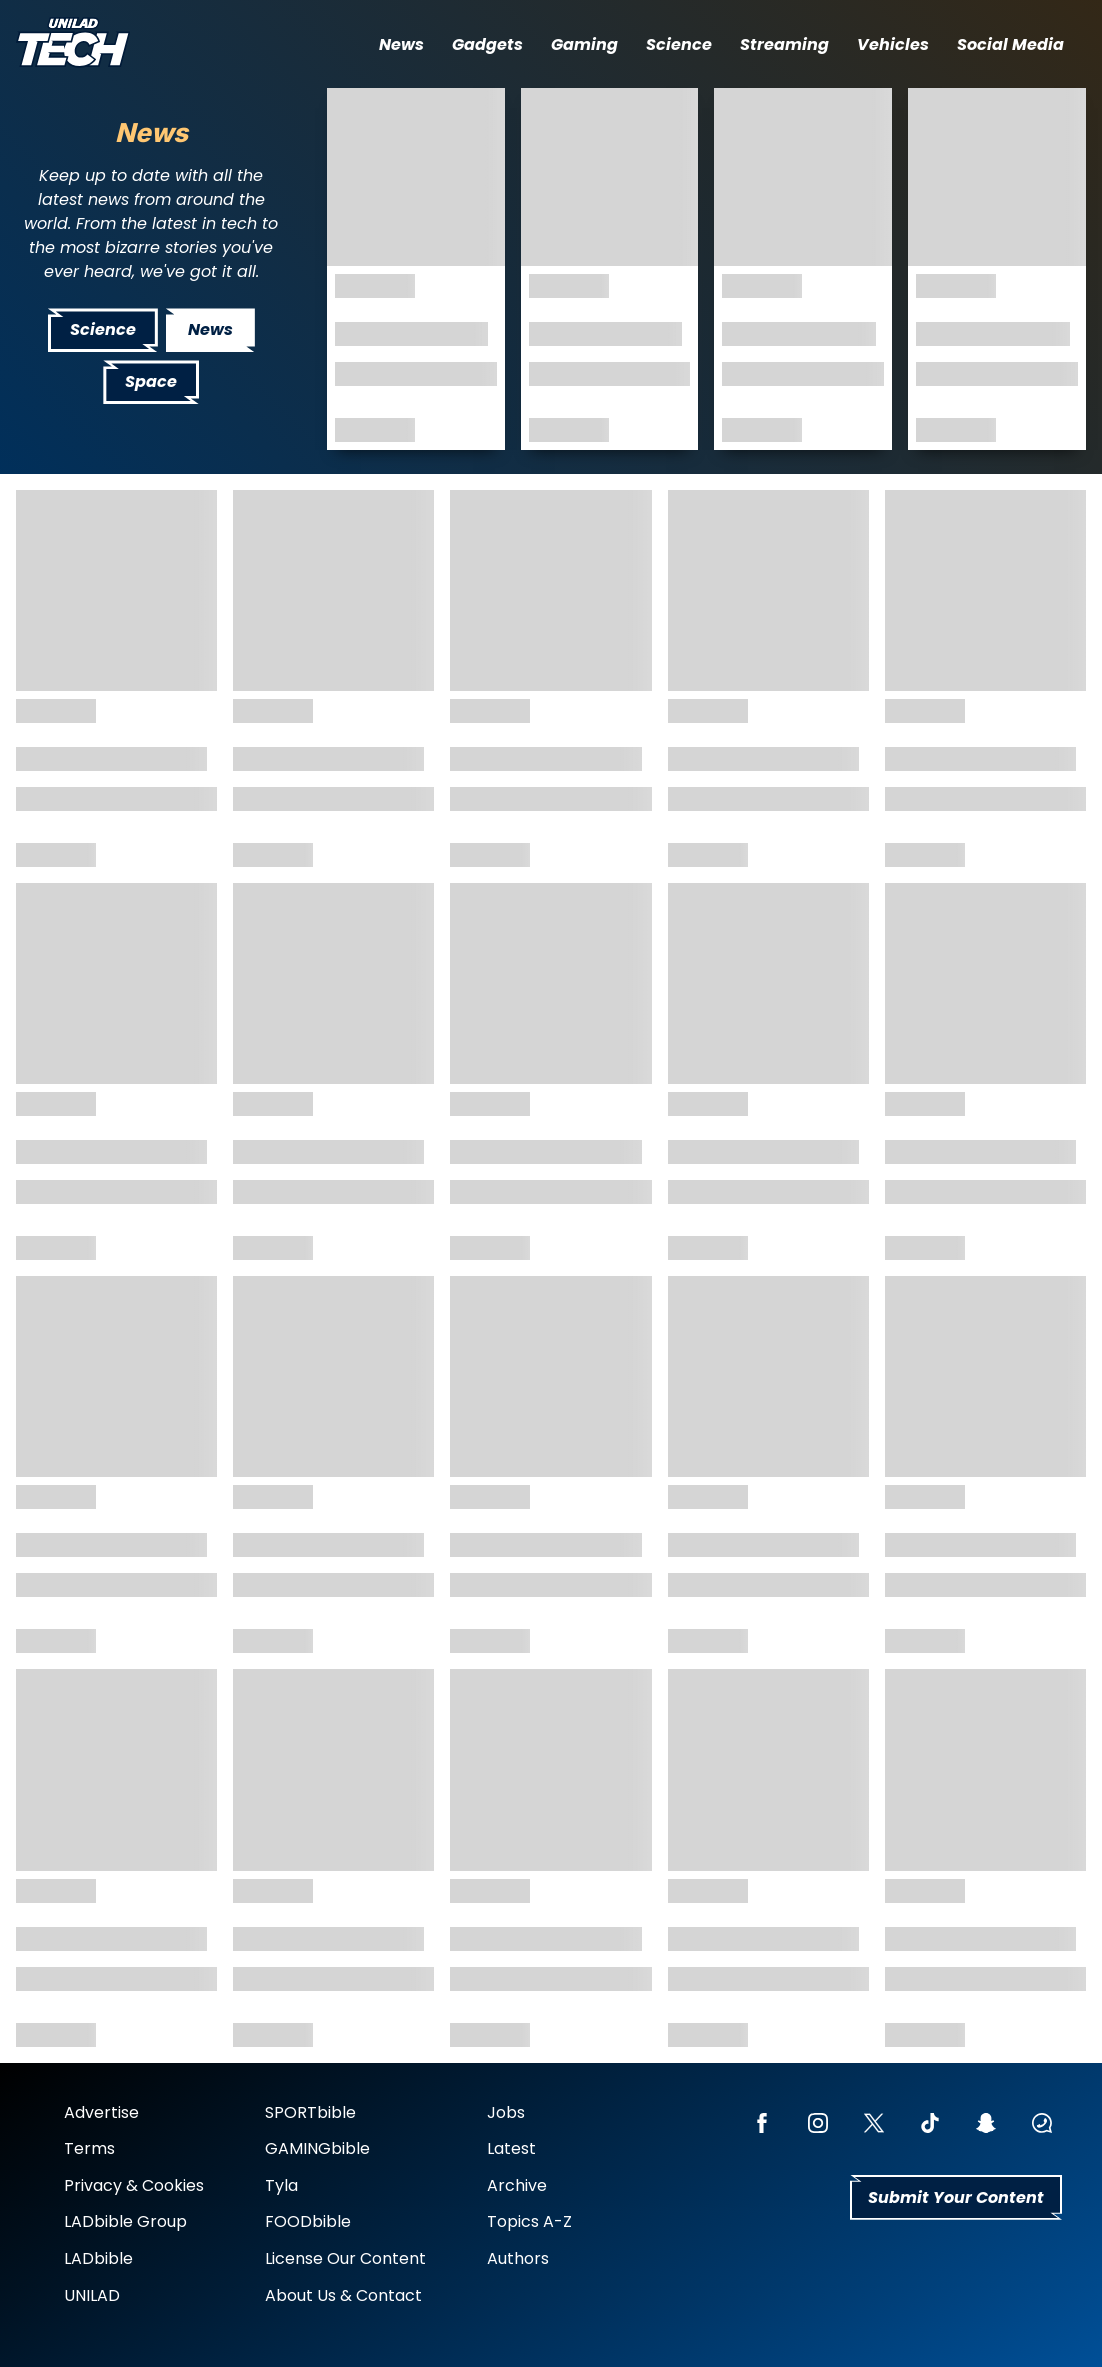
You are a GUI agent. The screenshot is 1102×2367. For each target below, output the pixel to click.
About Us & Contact (343, 2295)
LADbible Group (125, 2221)
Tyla (281, 2185)
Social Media (1010, 44)
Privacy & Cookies (134, 2185)
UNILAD (92, 2295)
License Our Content (345, 2258)
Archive (517, 2185)
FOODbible (308, 2221)
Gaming (584, 44)
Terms (89, 2148)
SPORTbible (310, 2112)
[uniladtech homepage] (73, 44)
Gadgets (487, 44)
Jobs (506, 2112)
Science (679, 44)
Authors (518, 2258)
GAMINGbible (317, 2148)
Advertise (101, 2112)
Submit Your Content (956, 2197)
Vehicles (893, 44)
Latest (511, 2148)
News (401, 44)
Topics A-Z (529, 2221)
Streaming (784, 44)
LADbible (98, 2258)
